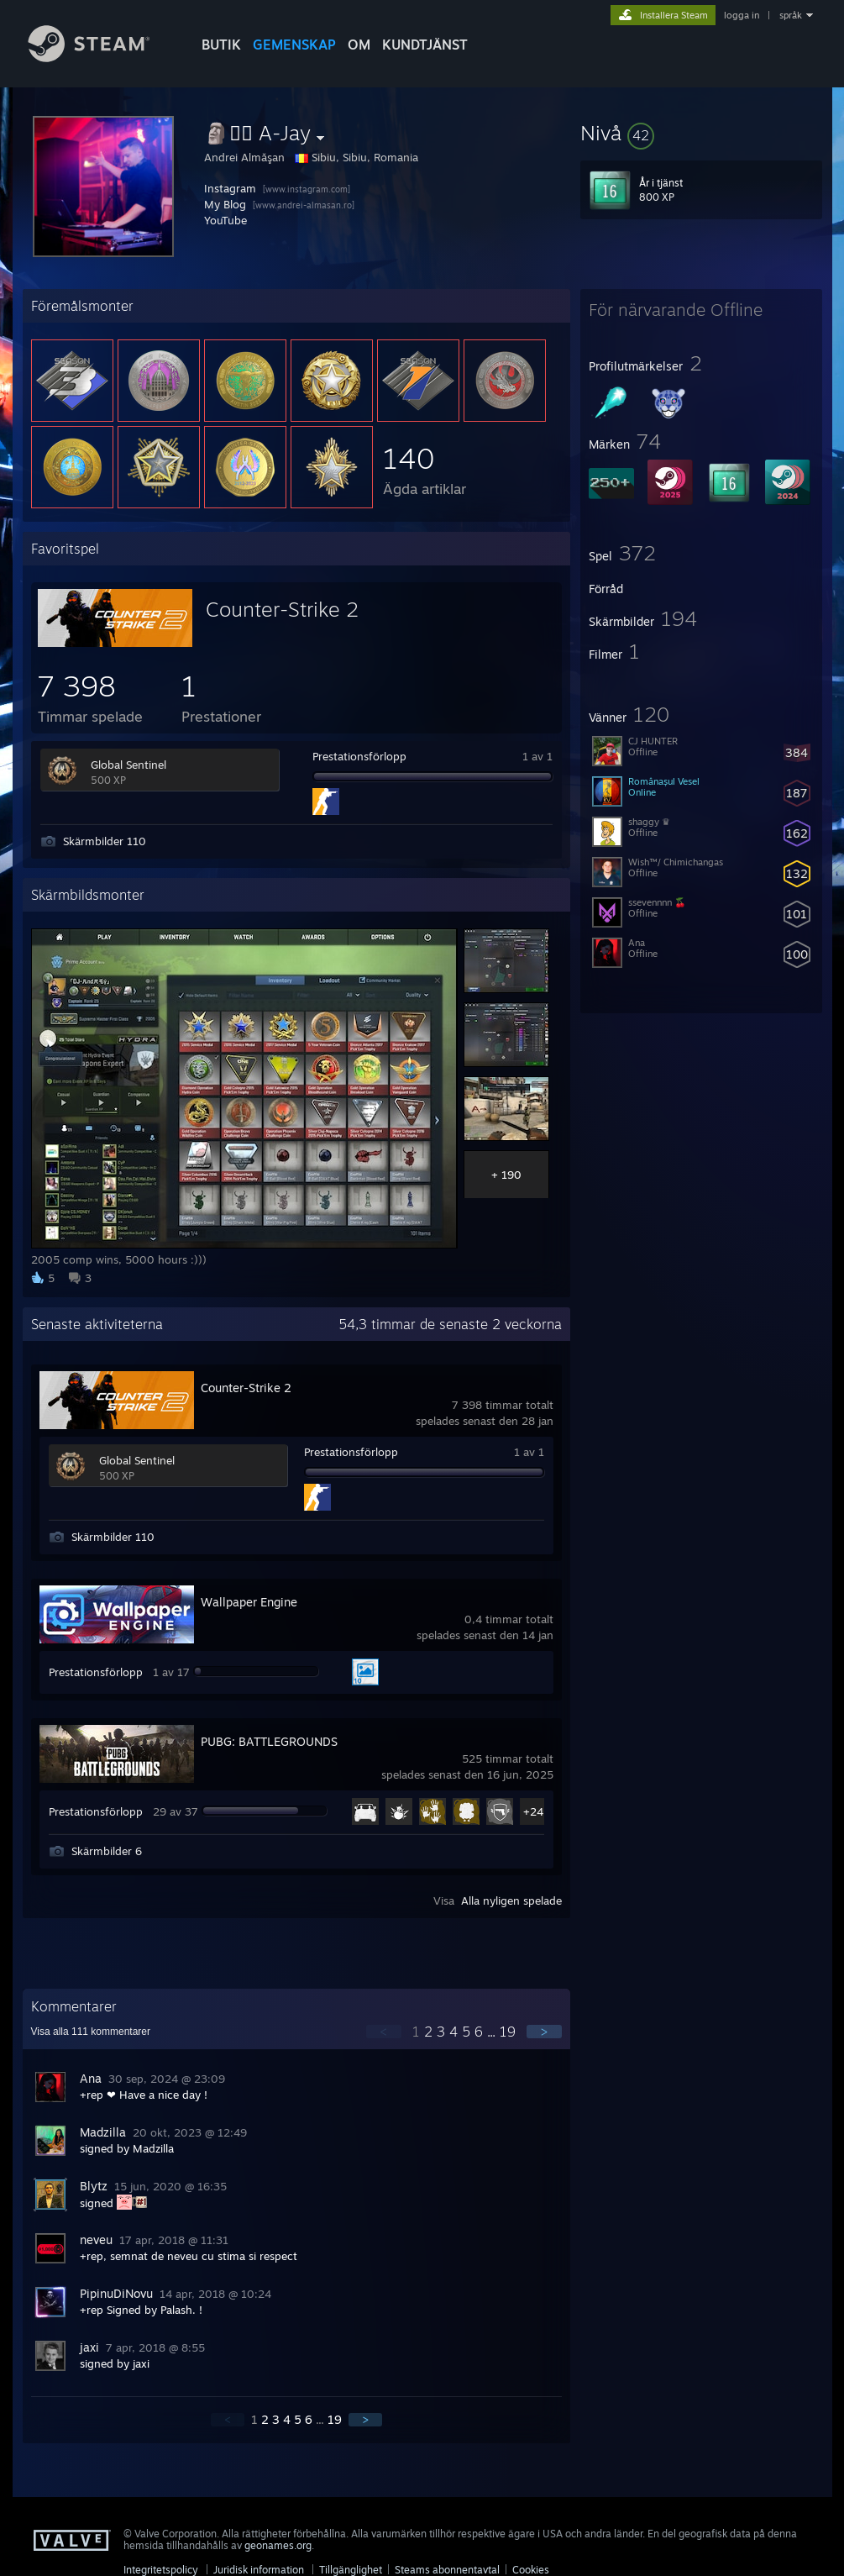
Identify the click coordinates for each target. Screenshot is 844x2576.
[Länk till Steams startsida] (102, 57)
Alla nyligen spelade (511, 1900)
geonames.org (278, 2545)
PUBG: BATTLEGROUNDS (269, 1741)
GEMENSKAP (294, 44)
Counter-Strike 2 (282, 609)
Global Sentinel (128, 764)
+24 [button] (533, 1811)
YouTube (225, 220)
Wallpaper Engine (249, 1602)
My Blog (225, 204)
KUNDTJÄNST (425, 44)
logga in (741, 15)
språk (790, 15)
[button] (701, 133)
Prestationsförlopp (359, 756)
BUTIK (221, 44)
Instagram (230, 188)
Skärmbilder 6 (106, 1851)
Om (359, 44)
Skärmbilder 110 (104, 841)
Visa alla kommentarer (91, 2031)
